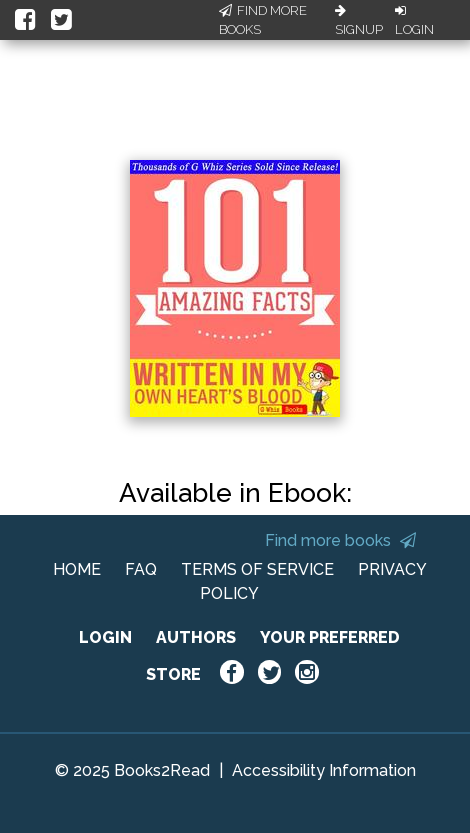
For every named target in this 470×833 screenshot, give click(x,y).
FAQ (141, 569)
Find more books (340, 540)
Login (414, 21)
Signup (359, 21)
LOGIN (105, 637)
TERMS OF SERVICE (257, 569)
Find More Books (263, 20)
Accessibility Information (324, 770)
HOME (77, 569)
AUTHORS (196, 637)
